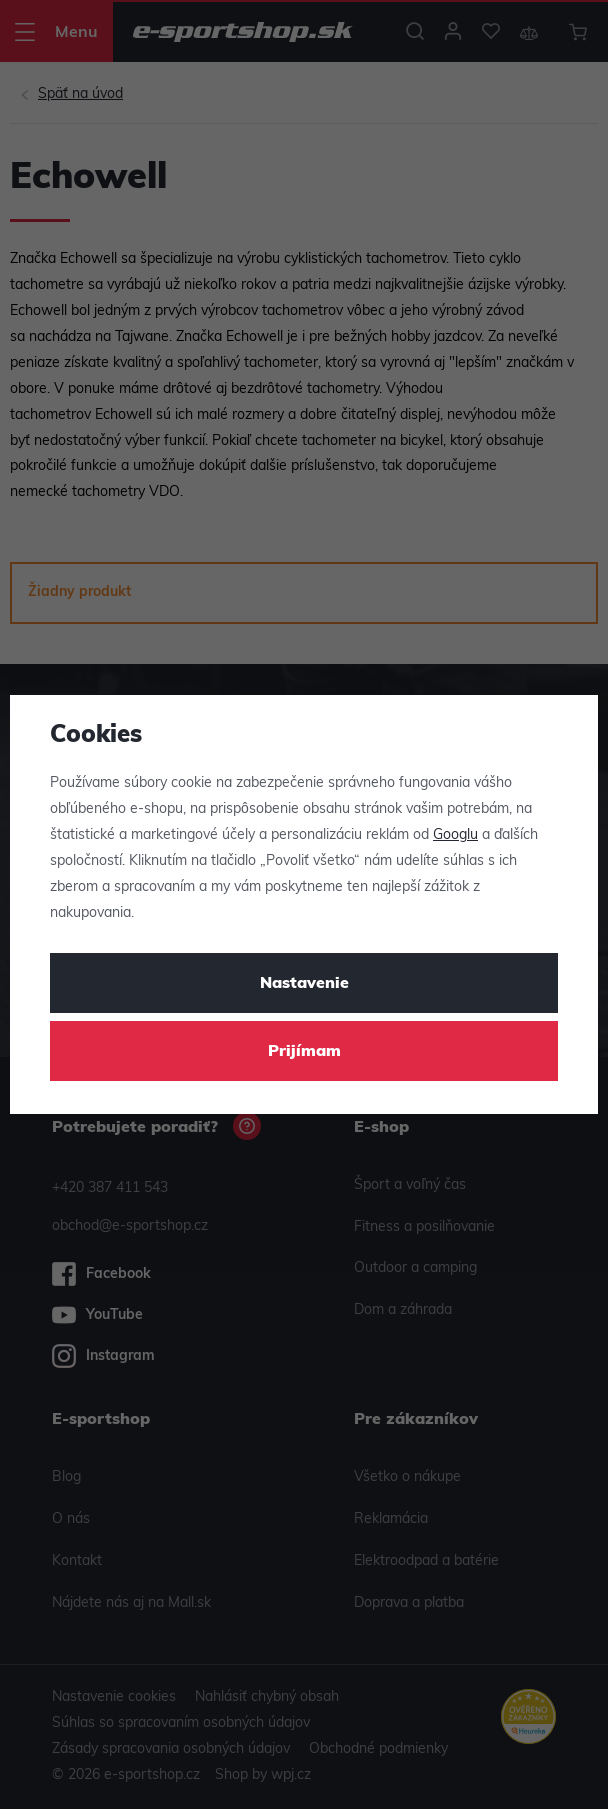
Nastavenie (304, 984)
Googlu (455, 835)
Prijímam (304, 1052)
